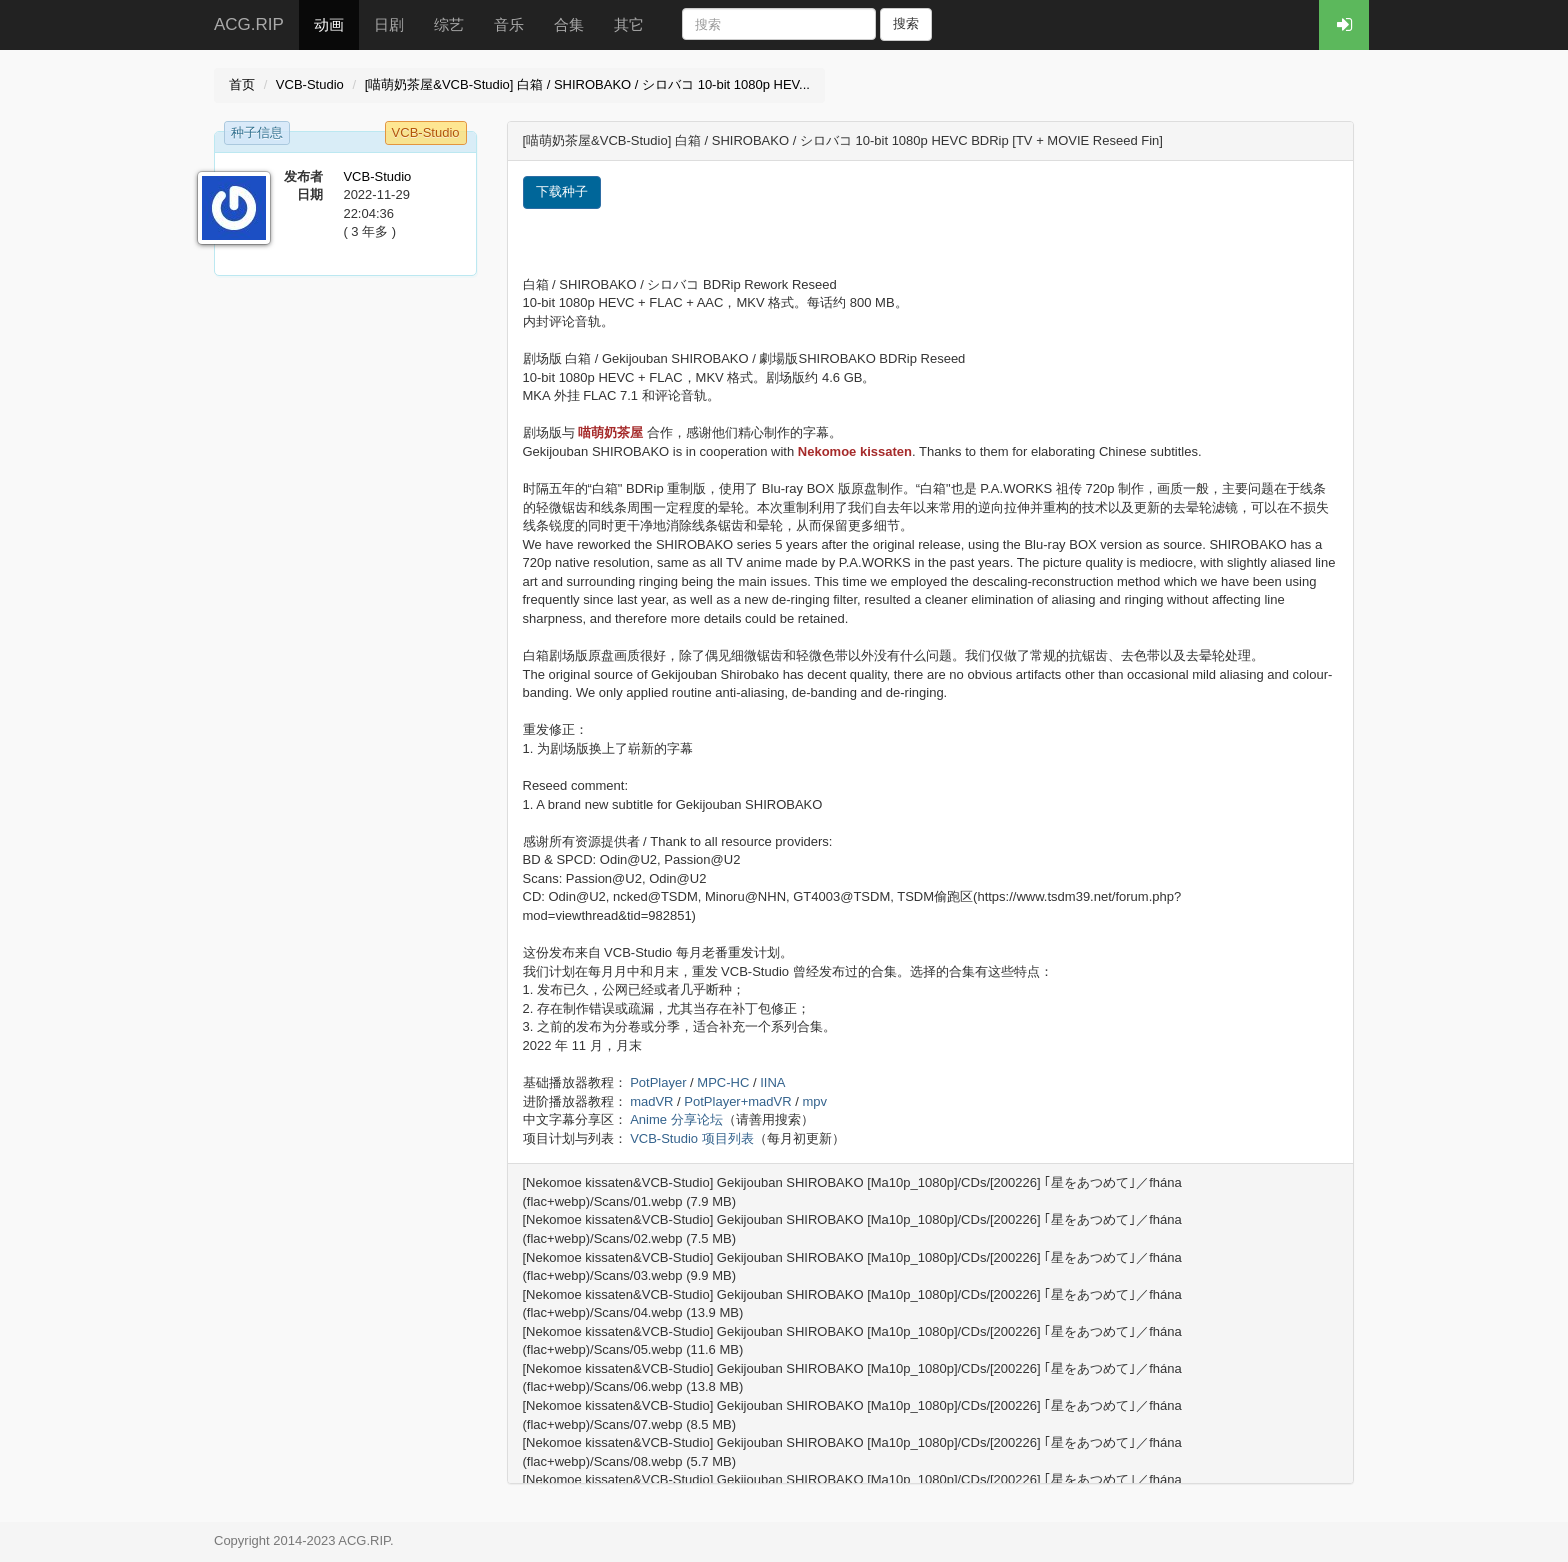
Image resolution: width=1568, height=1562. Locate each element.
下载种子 (562, 191)
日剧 (389, 24)
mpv (814, 1101)
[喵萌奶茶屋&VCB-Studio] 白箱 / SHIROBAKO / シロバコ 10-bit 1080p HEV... (587, 84)
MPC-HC (723, 1082)
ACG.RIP (249, 24)
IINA (772, 1082)
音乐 (509, 24)
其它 (629, 24)
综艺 (449, 24)
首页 (242, 84)
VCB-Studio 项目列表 (692, 1138)
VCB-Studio (310, 84)
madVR (651, 1101)
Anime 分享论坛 (676, 1119)
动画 (329, 24)
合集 (569, 24)
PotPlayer (658, 1082)
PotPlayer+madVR (737, 1101)
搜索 (906, 23)
